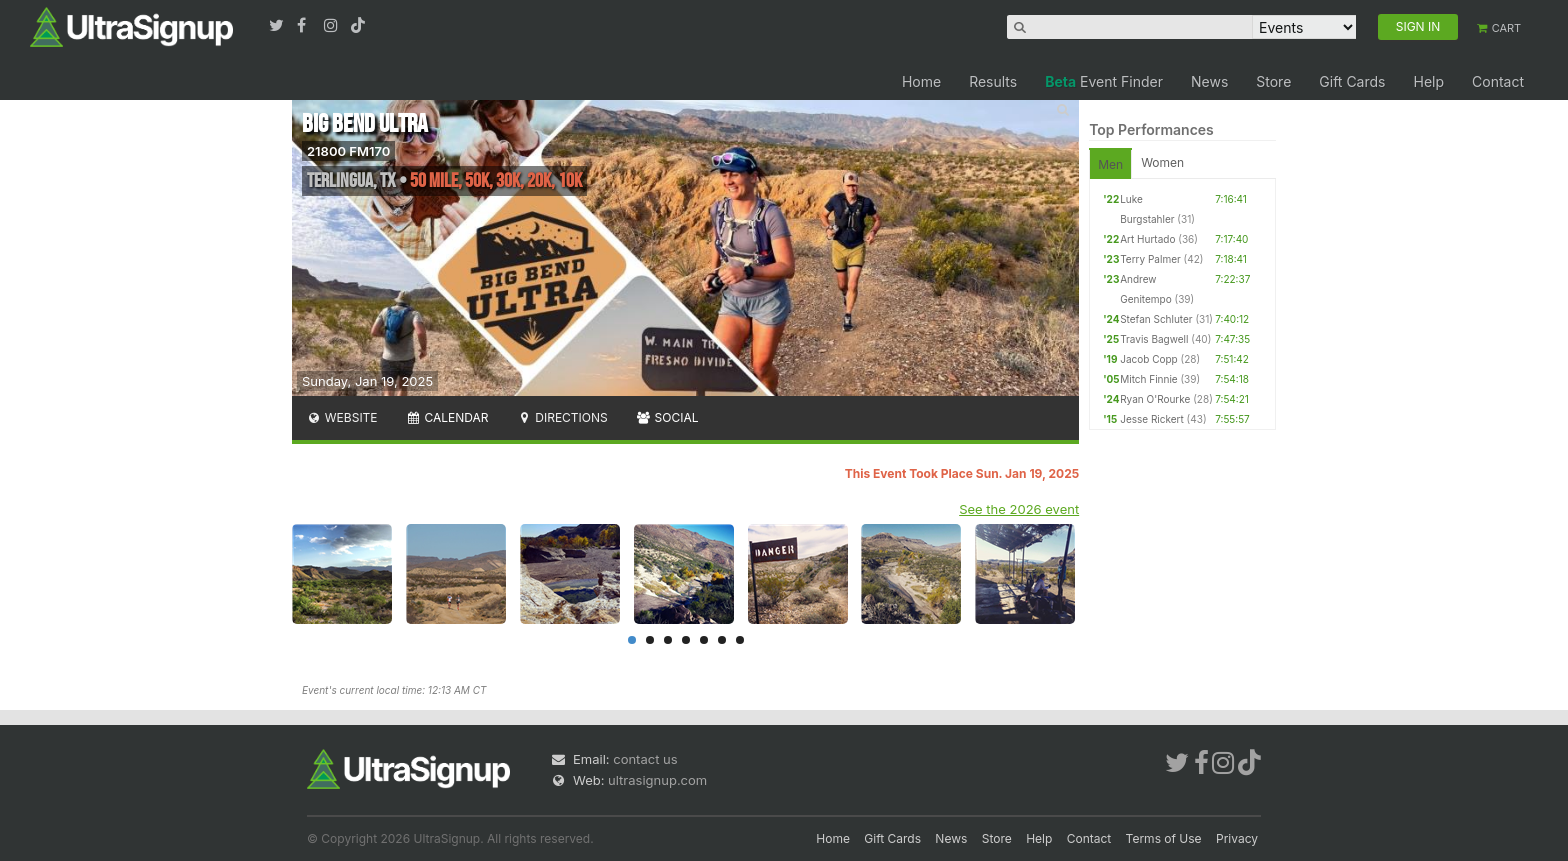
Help (1428, 81)
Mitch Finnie (1148, 379)
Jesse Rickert (1152, 419)
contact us (645, 759)
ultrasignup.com (657, 780)
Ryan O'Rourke (1155, 399)
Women (1162, 162)
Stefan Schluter (1156, 319)
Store (1273, 81)
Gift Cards (1352, 81)
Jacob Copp (1149, 359)
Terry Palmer (1150, 259)
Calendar (447, 417)
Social (667, 417)
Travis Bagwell (1154, 339)
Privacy (1237, 838)
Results (993, 81)
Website (342, 417)
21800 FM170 (348, 151)
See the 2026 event (1019, 509)
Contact (1498, 81)
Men (1110, 164)
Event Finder (1104, 81)
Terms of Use (1164, 838)
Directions (561, 417)
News (1209, 81)
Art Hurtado (1147, 239)
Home (921, 81)
